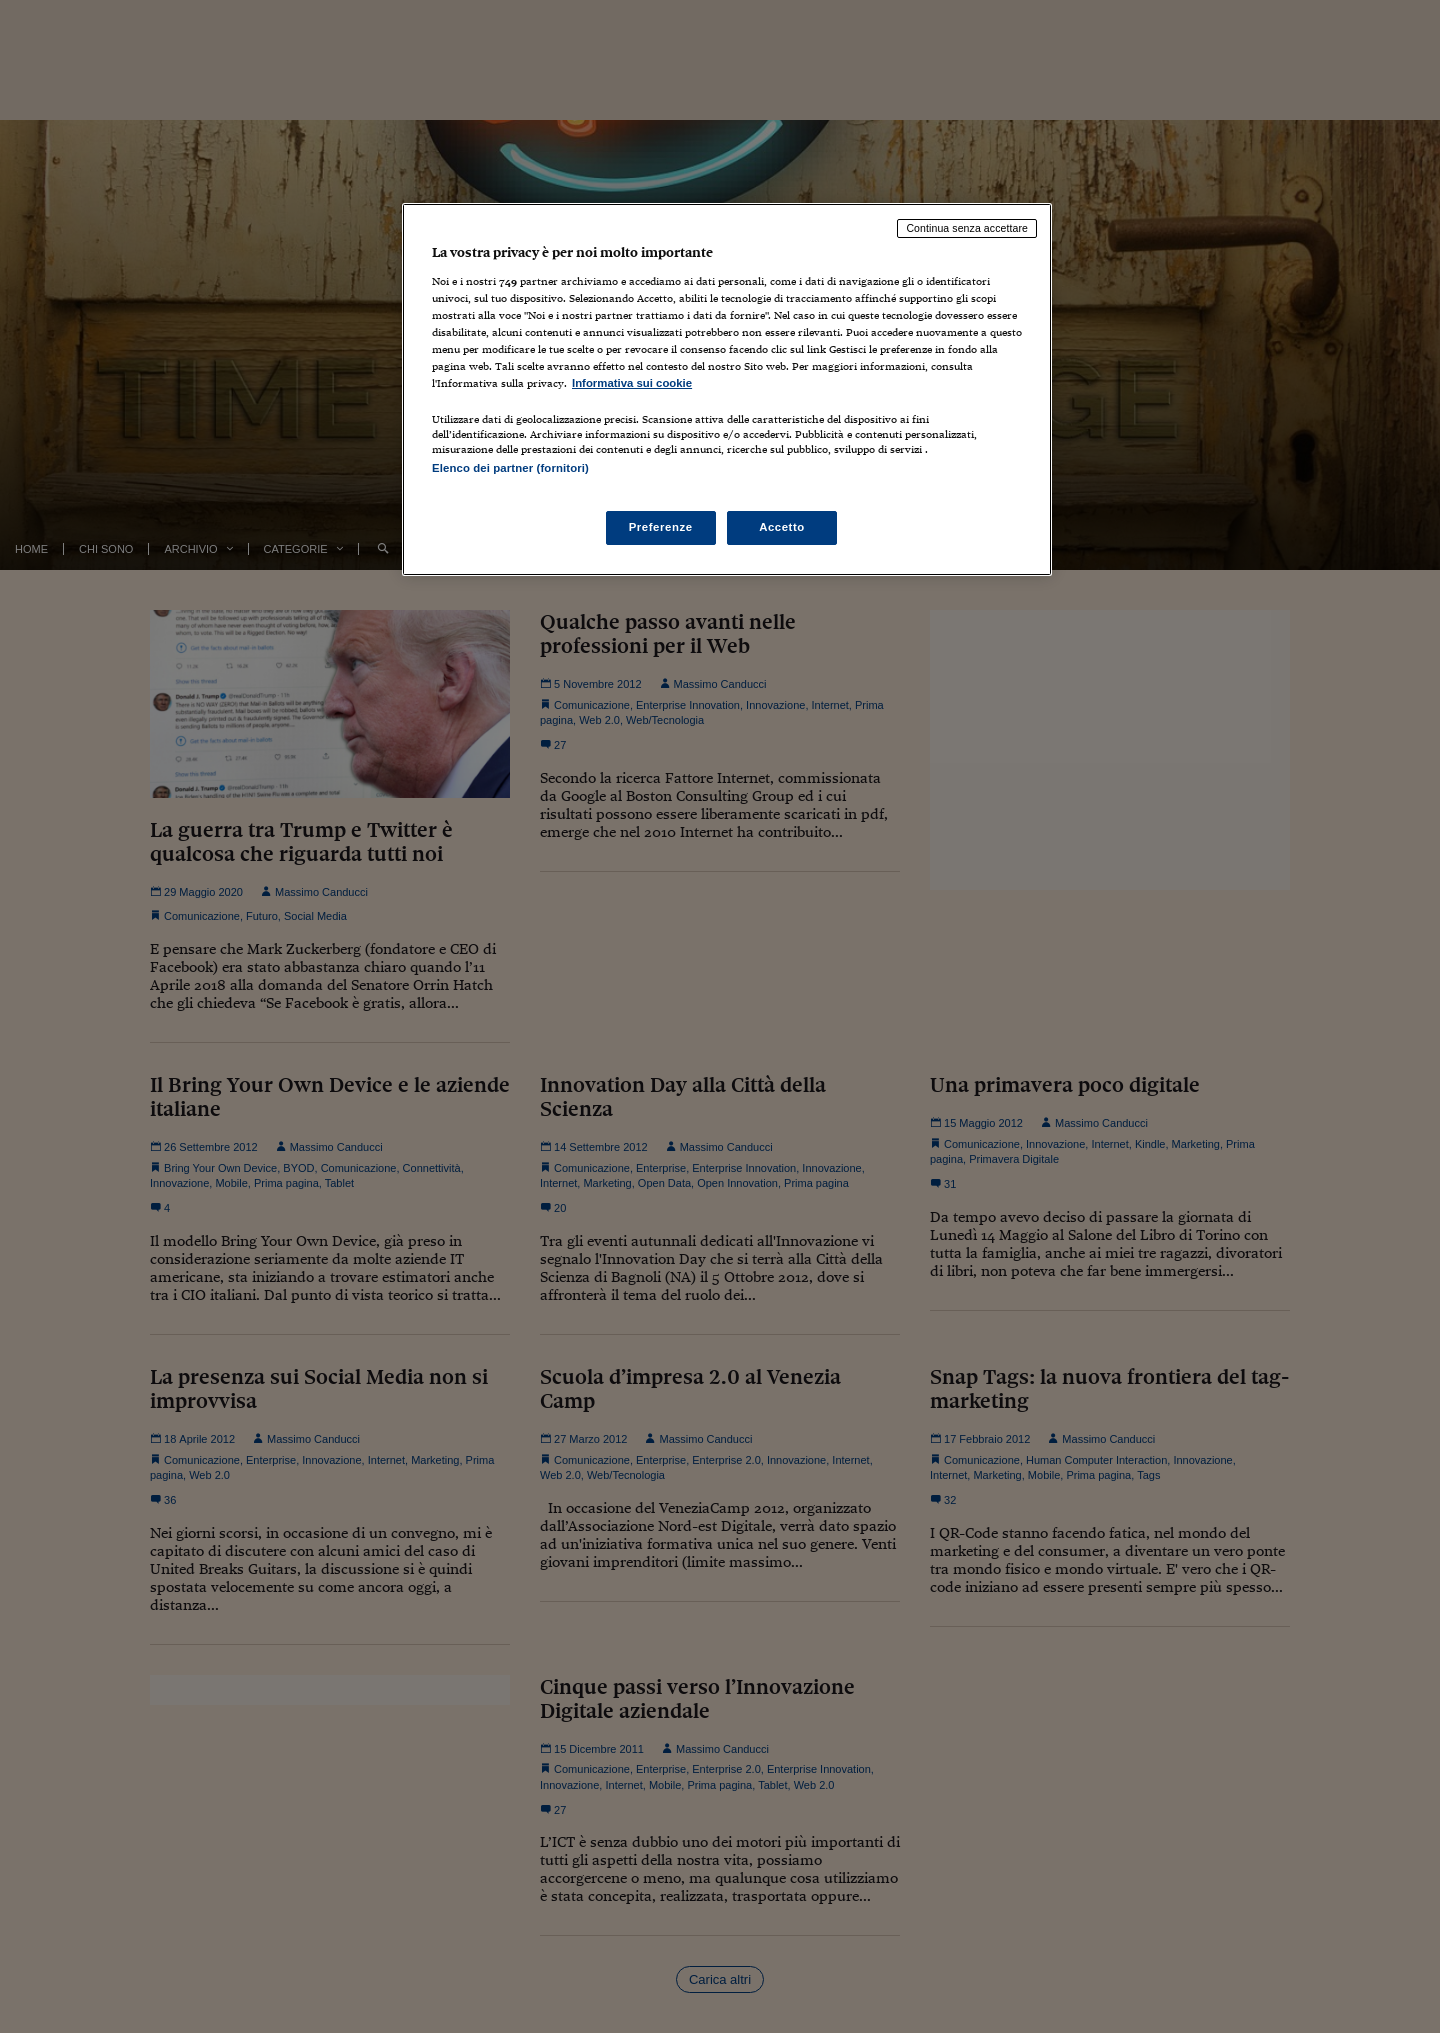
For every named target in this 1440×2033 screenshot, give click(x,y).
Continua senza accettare (967, 228)
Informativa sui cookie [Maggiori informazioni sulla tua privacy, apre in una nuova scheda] (632, 383)
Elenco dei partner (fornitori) (510, 468)
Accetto (782, 527)
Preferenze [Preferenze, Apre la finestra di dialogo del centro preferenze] (661, 527)
